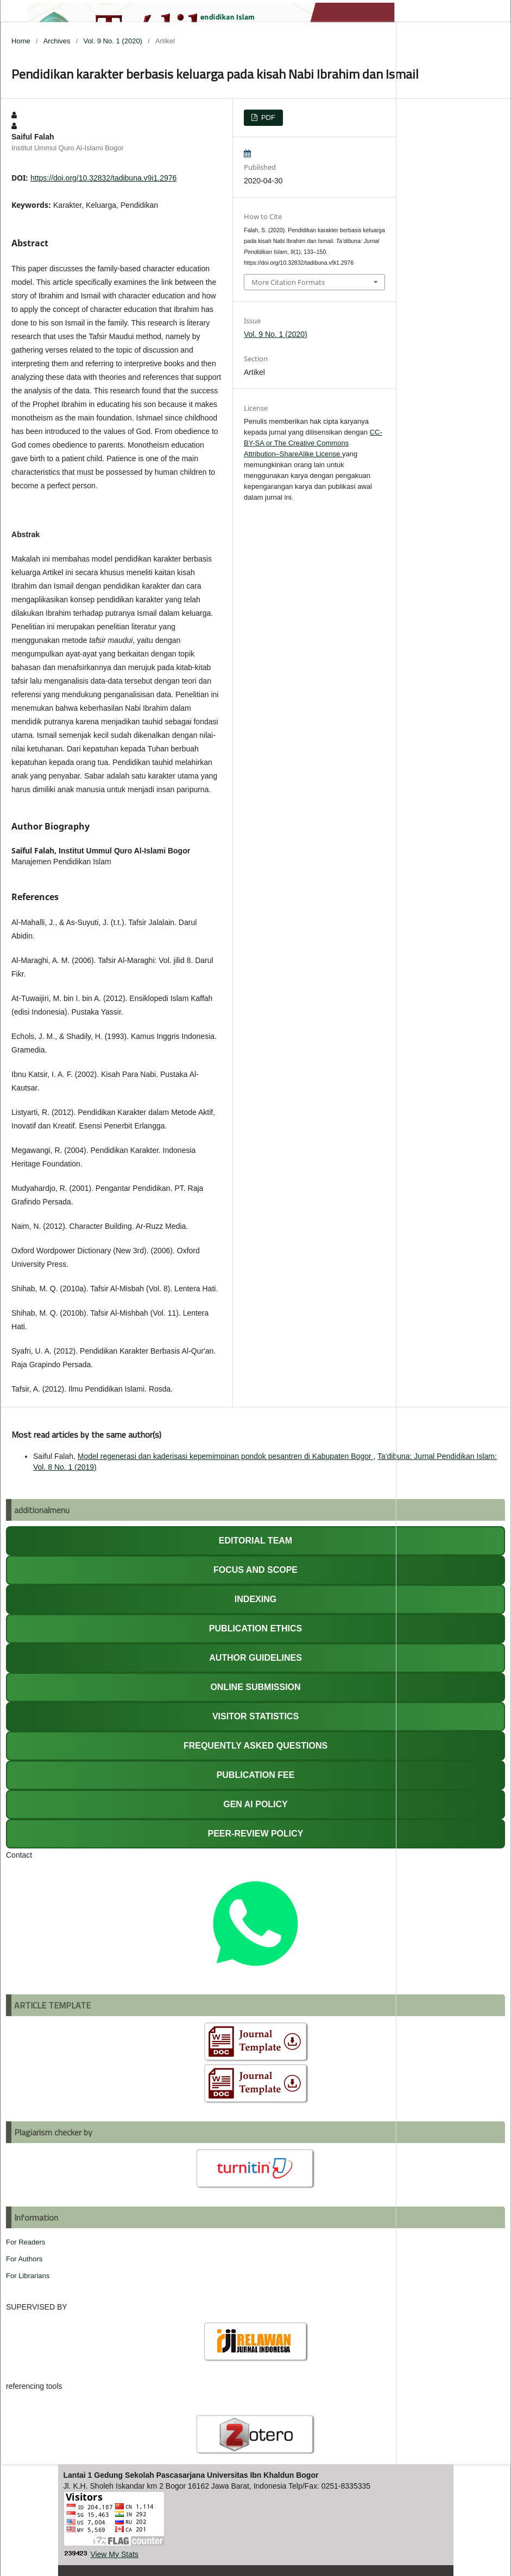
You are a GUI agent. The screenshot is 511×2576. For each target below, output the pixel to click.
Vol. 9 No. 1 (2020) (112, 41)
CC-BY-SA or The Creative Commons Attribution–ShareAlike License (313, 443)
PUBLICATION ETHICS (255, 1628)
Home (20, 41)
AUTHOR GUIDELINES (255, 1657)
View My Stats (114, 2554)
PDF (267, 117)
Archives (57, 41)
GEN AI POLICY (255, 1804)
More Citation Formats (288, 282)
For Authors (24, 2259)
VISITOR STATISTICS (255, 1716)
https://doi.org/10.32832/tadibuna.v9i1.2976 (103, 178)
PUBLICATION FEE (256, 1775)
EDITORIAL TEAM (255, 1540)
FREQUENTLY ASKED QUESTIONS (255, 1745)
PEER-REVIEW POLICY (255, 1833)
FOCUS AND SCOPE (255, 1569)
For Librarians (27, 2276)
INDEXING (255, 1599)
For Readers (25, 2242)
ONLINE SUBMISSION (255, 1687)
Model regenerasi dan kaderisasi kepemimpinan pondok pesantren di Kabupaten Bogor (226, 1456)
